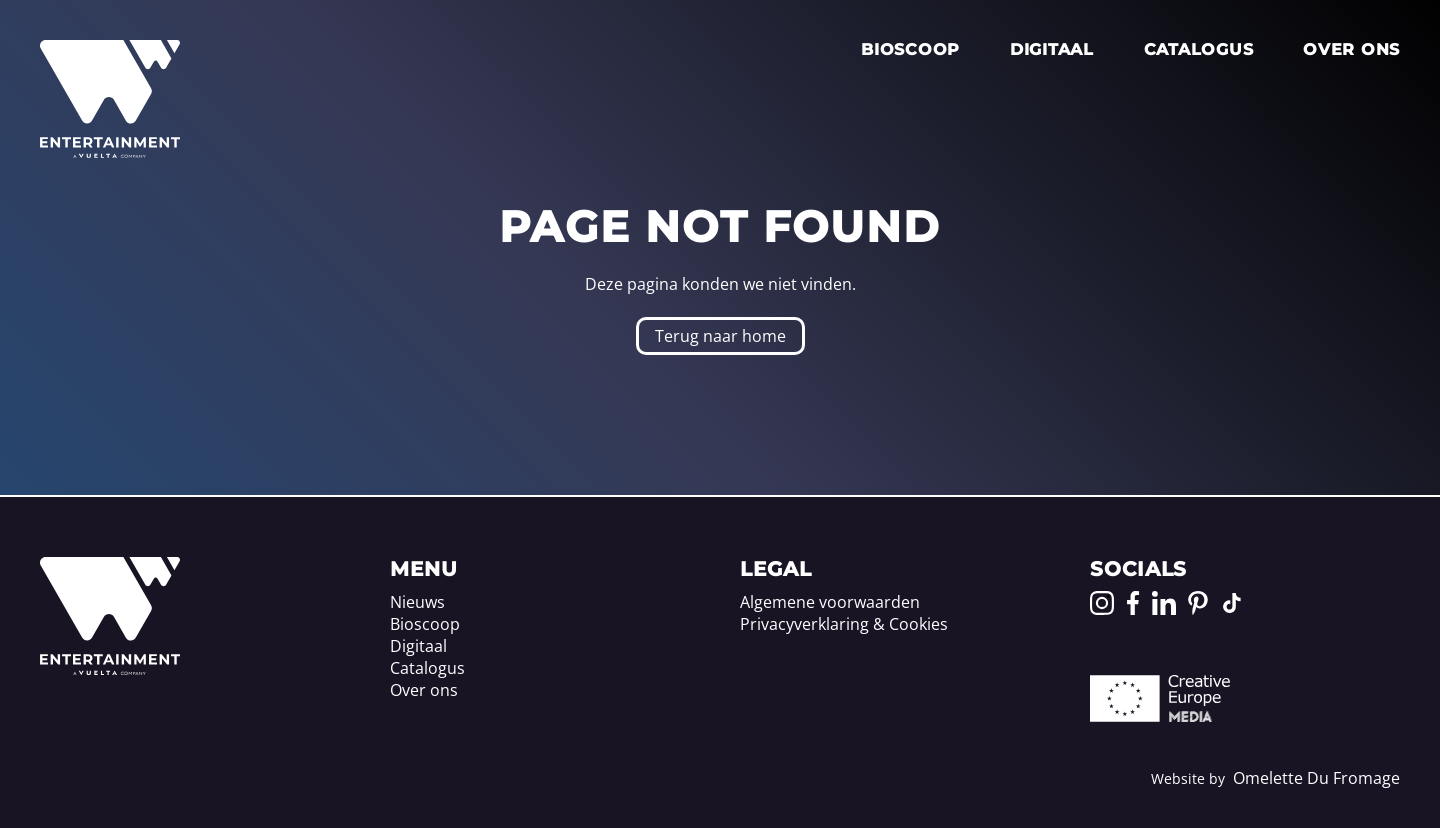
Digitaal (1052, 49)
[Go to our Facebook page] (1133, 603)
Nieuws (417, 602)
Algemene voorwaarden (830, 602)
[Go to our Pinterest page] (1198, 603)
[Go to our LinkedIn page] (1164, 603)
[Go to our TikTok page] (1232, 603)
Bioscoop (910, 49)
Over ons (1351, 49)
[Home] (110, 669)
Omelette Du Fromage (1316, 778)
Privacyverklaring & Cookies (844, 624)
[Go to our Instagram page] (1102, 603)
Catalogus (1198, 49)
